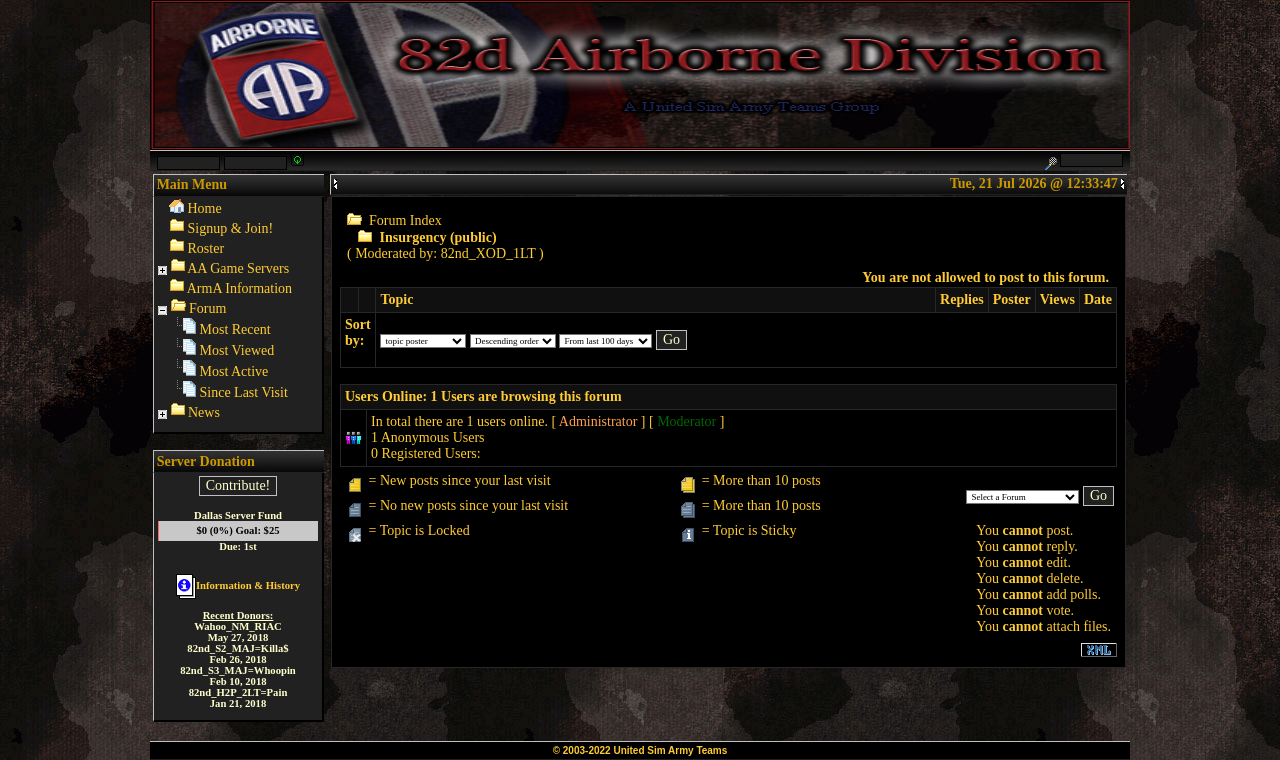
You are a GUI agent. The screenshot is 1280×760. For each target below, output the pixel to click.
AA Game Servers (238, 268)
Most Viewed (237, 350)
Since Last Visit (244, 392)
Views (1057, 299)
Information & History (238, 585)
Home (205, 208)
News (204, 412)
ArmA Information (239, 288)
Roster (206, 248)
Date (1098, 299)
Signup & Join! (231, 228)
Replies (962, 299)
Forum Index (405, 220)
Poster (1012, 299)
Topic (396, 299)
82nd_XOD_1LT (488, 253)
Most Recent (235, 329)
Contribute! (238, 485)
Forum (207, 308)
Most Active (234, 371)
